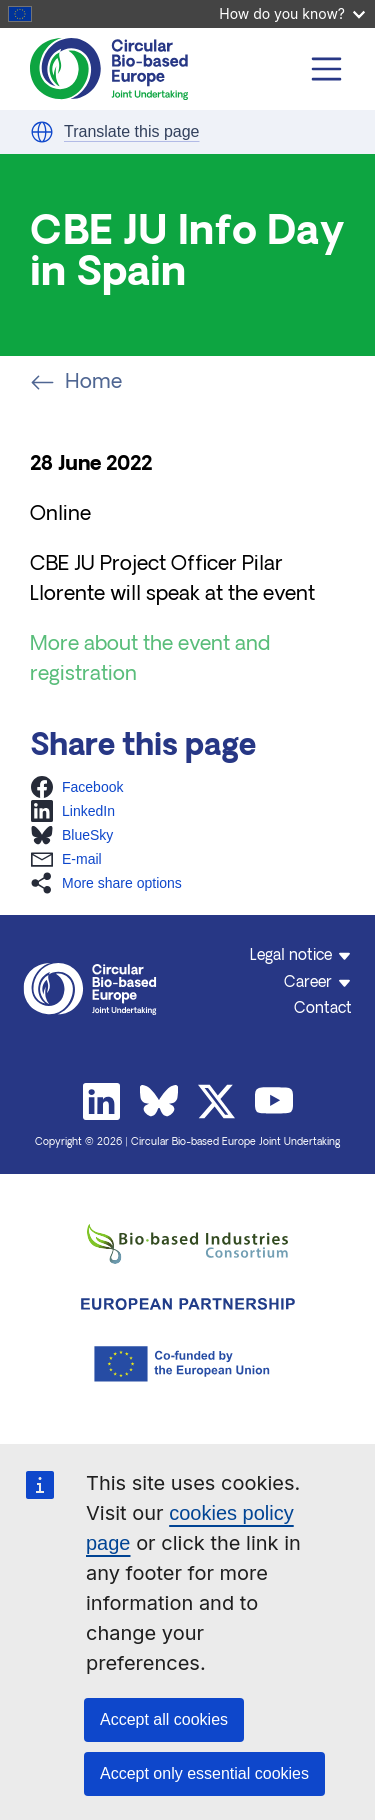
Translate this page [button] (131, 131)
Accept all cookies (164, 1719)
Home (76, 383)
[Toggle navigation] (327, 69)
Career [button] (308, 983)
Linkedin (102, 1102)
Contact (323, 1009)
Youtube (274, 1102)
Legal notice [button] (291, 956)
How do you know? (292, 13)
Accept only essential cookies (204, 1773)
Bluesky (159, 1102)
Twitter (217, 1102)
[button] (42, 132)
